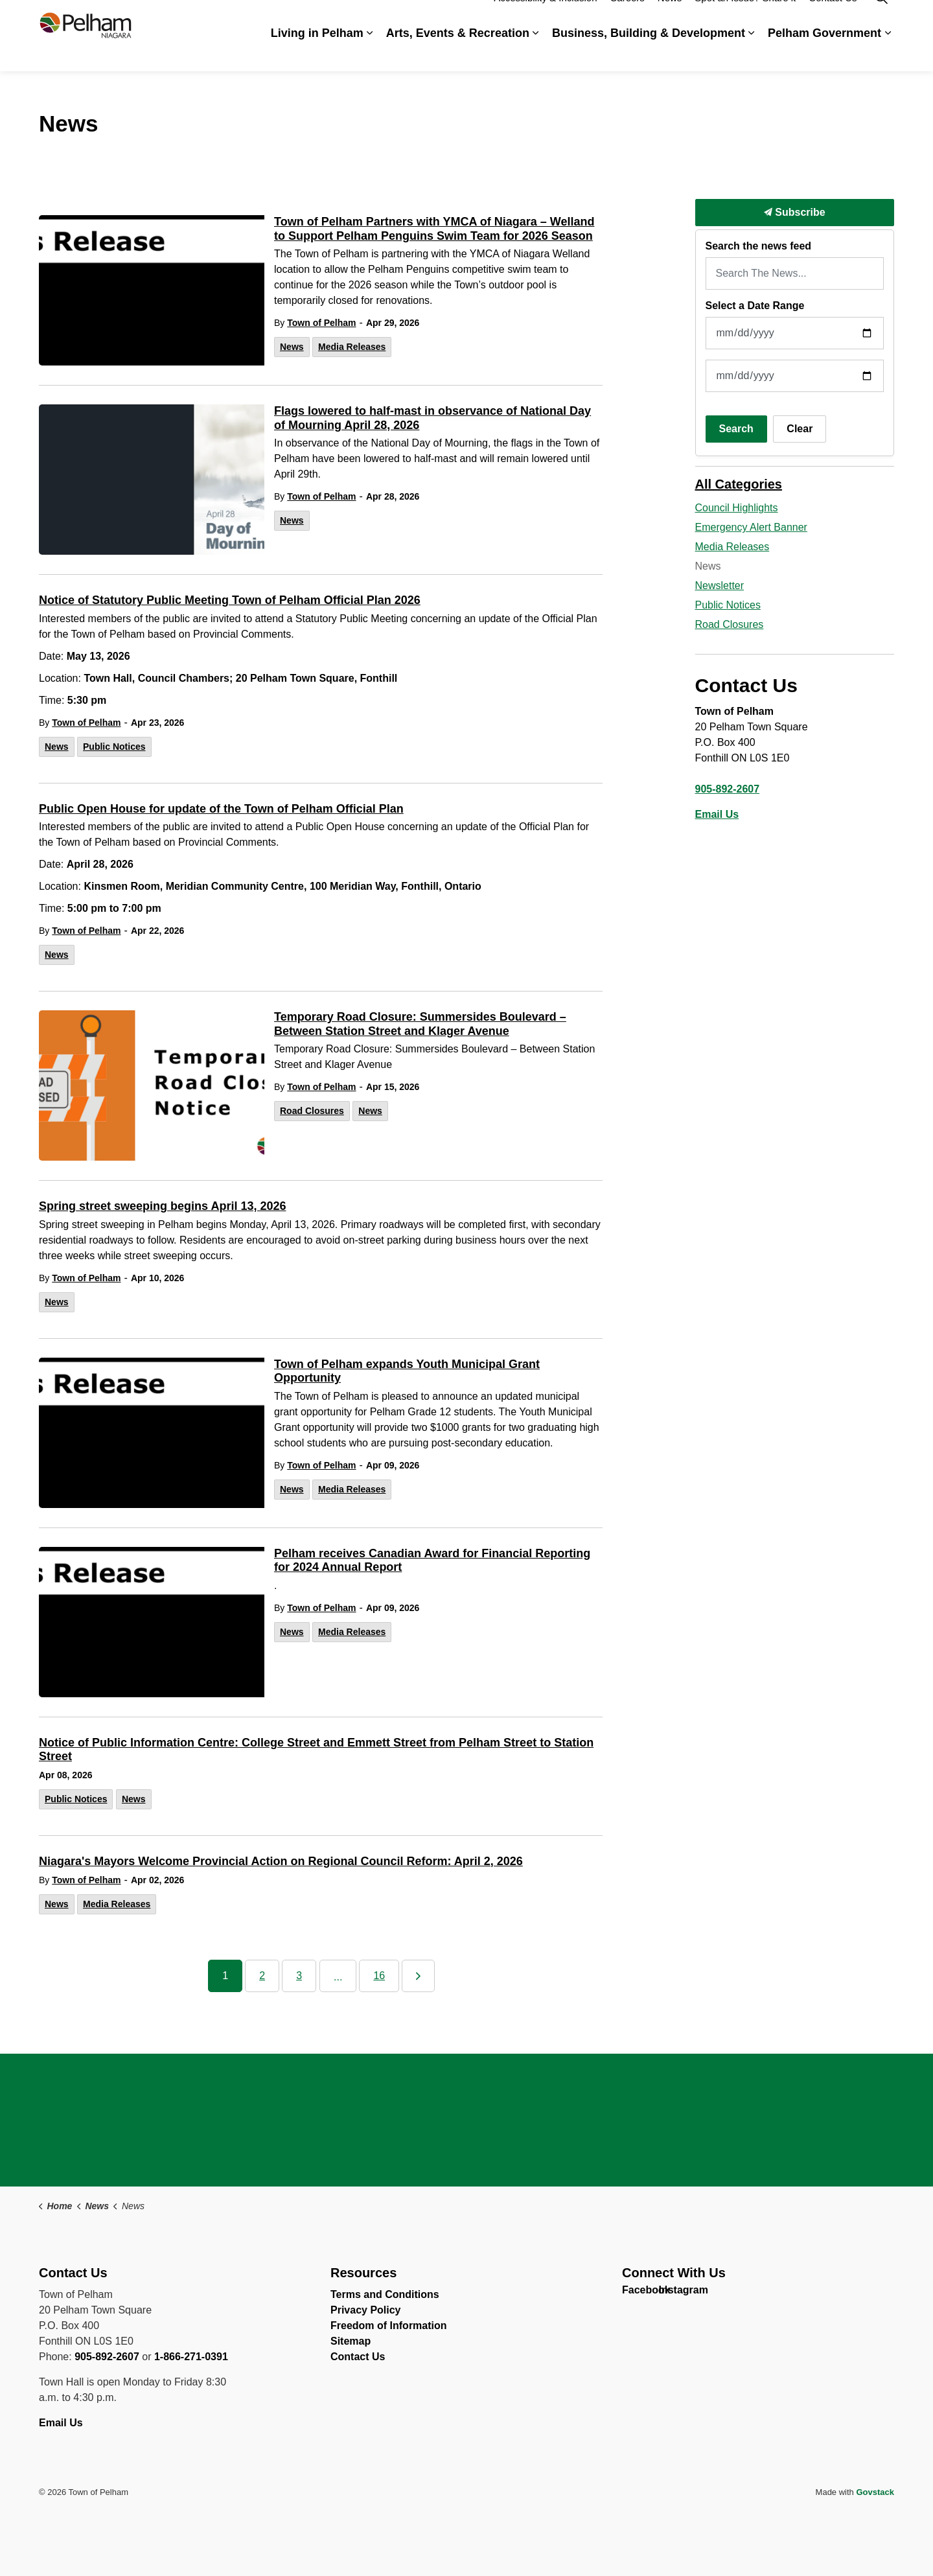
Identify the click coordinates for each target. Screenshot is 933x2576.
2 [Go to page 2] (262, 1975)
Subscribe (795, 213)
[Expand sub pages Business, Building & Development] (751, 53)
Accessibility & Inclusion (545, 17)
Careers (627, 17)
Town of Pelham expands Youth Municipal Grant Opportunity (407, 1371)
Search (736, 428)
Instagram (669, 2292)
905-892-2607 (727, 789)
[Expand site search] (881, 18)
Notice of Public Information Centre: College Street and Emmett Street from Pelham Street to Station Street (316, 1749)
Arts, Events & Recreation (457, 53)
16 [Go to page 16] (379, 1975)
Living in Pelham (317, 53)
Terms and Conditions (384, 2294)
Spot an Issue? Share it (745, 17)
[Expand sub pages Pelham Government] (887, 53)
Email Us (717, 814)
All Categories (738, 484)
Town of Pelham (321, 323)
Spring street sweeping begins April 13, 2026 (162, 1206)
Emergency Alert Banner (751, 527)
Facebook (633, 2292)
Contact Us (833, 17)
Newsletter (719, 585)
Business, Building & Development (648, 53)
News (670, 17)
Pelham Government (824, 53)
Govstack (875, 2492)
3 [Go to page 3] (299, 1975)
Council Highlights (736, 507)
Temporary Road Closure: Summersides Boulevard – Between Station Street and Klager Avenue (420, 1024)
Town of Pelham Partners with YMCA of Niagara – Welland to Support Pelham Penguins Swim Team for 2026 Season (434, 228)
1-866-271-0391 (191, 2356)
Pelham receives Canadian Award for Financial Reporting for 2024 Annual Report (432, 1560)
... (338, 1976)
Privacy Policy (365, 2309)
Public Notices (114, 746)
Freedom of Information (388, 2325)
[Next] (418, 1976)
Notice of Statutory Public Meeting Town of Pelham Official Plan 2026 (229, 600)
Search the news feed (759, 245)
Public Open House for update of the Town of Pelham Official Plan (221, 808)
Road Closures (312, 1111)
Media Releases (352, 347)
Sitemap (350, 2341)
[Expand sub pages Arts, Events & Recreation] (535, 53)
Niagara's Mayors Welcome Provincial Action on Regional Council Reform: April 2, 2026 (281, 1861)
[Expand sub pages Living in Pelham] (369, 53)
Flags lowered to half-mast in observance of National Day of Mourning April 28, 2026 (432, 418)
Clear (799, 428)
